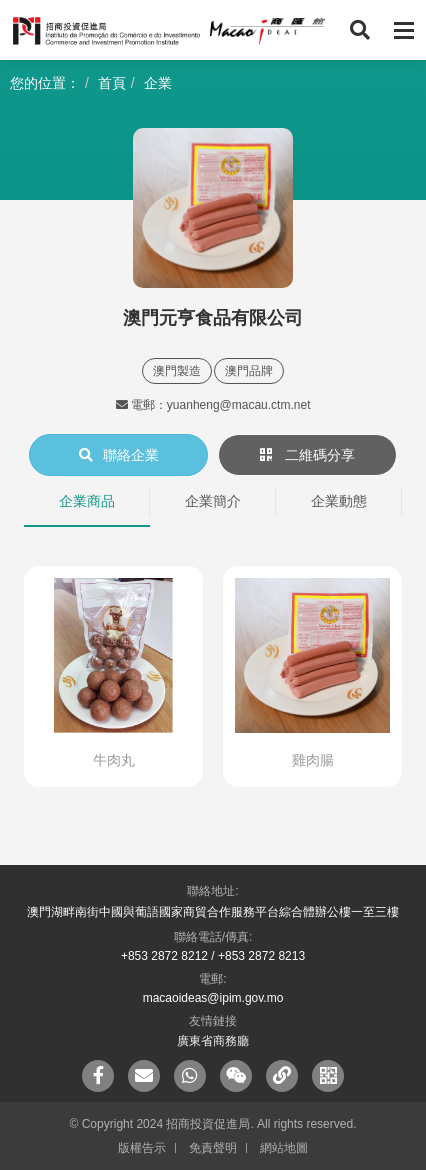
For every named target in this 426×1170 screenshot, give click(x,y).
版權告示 (142, 1148)
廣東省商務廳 (213, 1041)
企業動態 (339, 501)
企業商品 (87, 501)
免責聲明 (213, 1148)
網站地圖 (284, 1148)
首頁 (112, 83)
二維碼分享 (308, 455)
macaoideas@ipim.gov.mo (213, 998)
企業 (158, 83)
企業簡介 (213, 501)
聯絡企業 (119, 455)
